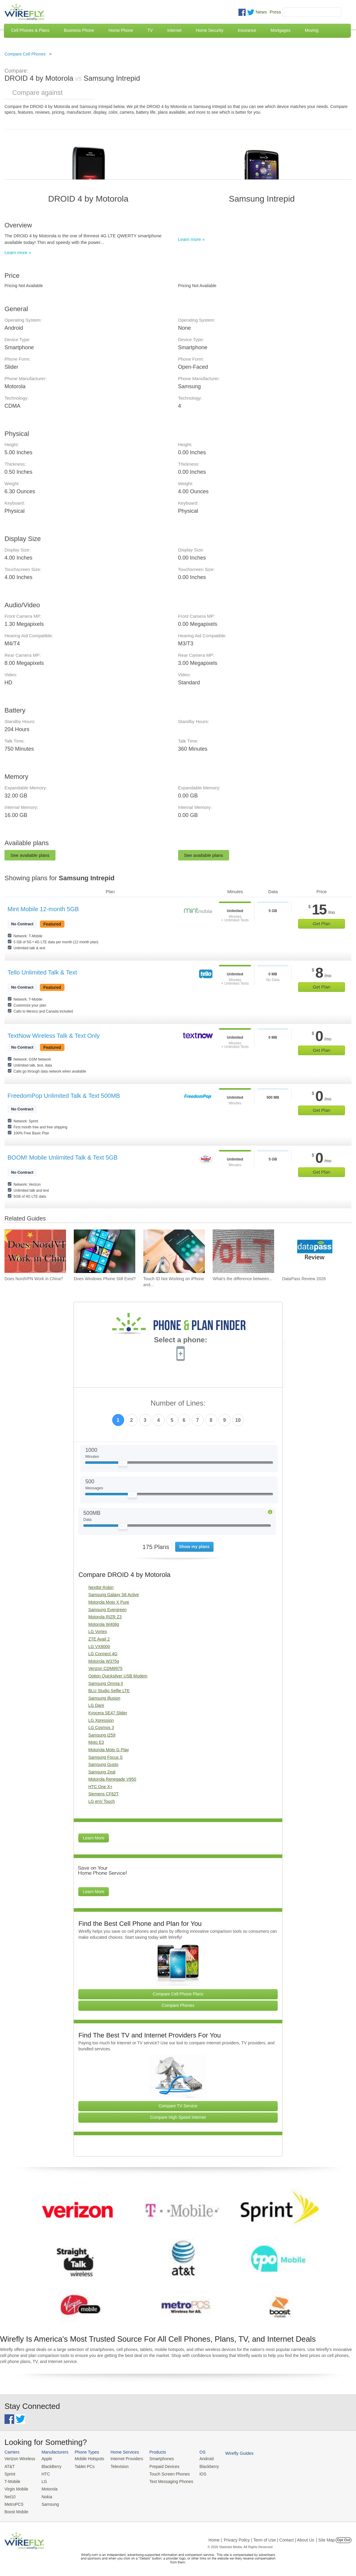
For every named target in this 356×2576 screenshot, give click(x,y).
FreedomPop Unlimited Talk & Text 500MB (63, 1096)
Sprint (9, 2473)
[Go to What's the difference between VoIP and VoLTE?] (243, 1251)
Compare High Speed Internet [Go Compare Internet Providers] (178, 2117)
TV (150, 30)
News (261, 11)
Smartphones (155, 2458)
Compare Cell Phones (25, 54)
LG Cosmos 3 (101, 1727)
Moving (311, 30)
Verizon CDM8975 (105, 1668)
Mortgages (280, 30)
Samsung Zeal (101, 1772)
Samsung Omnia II (105, 1683)
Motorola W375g (103, 1661)
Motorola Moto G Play (108, 1749)
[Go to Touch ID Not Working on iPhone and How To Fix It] (174, 1251)
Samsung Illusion (104, 1698)
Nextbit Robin (100, 1587)
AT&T (9, 2466)
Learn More (93, 1838)
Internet (174, 30)
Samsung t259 (101, 1735)
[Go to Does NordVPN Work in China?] (35, 1251)
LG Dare (96, 1705)
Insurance (247, 30)
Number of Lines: (178, 1403)
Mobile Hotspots (87, 2458)
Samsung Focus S (105, 1757)
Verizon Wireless (19, 2458)
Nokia (45, 2495)
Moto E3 (96, 1742)
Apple (45, 2458)
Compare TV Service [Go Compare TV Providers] (178, 2105)
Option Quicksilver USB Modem (117, 1676)
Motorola (47, 2487)
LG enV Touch (101, 1801)
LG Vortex (97, 1631)
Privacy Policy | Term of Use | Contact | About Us (269, 2537)
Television (115, 2466)
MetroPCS (13, 2502)
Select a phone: (180, 1340)
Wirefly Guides (230, 2453)
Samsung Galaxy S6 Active (113, 1594)
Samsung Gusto (103, 1764)
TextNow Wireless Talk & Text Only (53, 1036)
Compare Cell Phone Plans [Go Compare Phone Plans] (178, 1994)
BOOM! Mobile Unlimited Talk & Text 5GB (62, 1157)
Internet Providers (122, 2458)
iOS (195, 2473)
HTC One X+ (100, 1786)
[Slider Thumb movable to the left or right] (122, 1464)
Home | (215, 2537)
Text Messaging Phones (165, 2480)
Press (275, 11)
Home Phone (121, 30)
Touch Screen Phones (163, 2473)
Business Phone (79, 30)
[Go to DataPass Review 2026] (313, 1251)
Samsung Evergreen (107, 1609)
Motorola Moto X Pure (108, 1602)
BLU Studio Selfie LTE (109, 1690)
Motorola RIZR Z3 (104, 1616)
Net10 (9, 2495)
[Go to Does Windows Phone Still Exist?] (104, 1251)
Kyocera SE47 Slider (107, 1712)
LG (42, 2480)
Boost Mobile (15, 2509)
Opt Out (343, 2537)
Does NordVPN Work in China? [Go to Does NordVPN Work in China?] (33, 1278)
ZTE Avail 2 (98, 1639)
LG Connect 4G (102, 1653)
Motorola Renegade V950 (112, 1779)
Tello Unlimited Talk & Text (42, 972)
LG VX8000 (99, 1646)
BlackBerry (49, 2466)
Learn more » (17, 252)
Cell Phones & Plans (30, 30)
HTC (44, 2473)
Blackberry (201, 2466)
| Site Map (325, 2537)
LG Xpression (101, 1720)
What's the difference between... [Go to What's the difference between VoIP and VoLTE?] (242, 1278)
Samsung (48, 2502)
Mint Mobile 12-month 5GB (43, 909)
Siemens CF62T (103, 1793)
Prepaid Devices (158, 2466)
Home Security (209, 30)
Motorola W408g (103, 1624)
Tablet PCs (82, 2466)
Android (198, 2458)
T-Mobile (11, 2480)
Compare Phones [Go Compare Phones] (178, 2005)
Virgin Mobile (15, 2487)
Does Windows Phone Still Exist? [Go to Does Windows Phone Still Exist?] (105, 1278)
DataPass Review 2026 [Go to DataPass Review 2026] (304, 1278)
